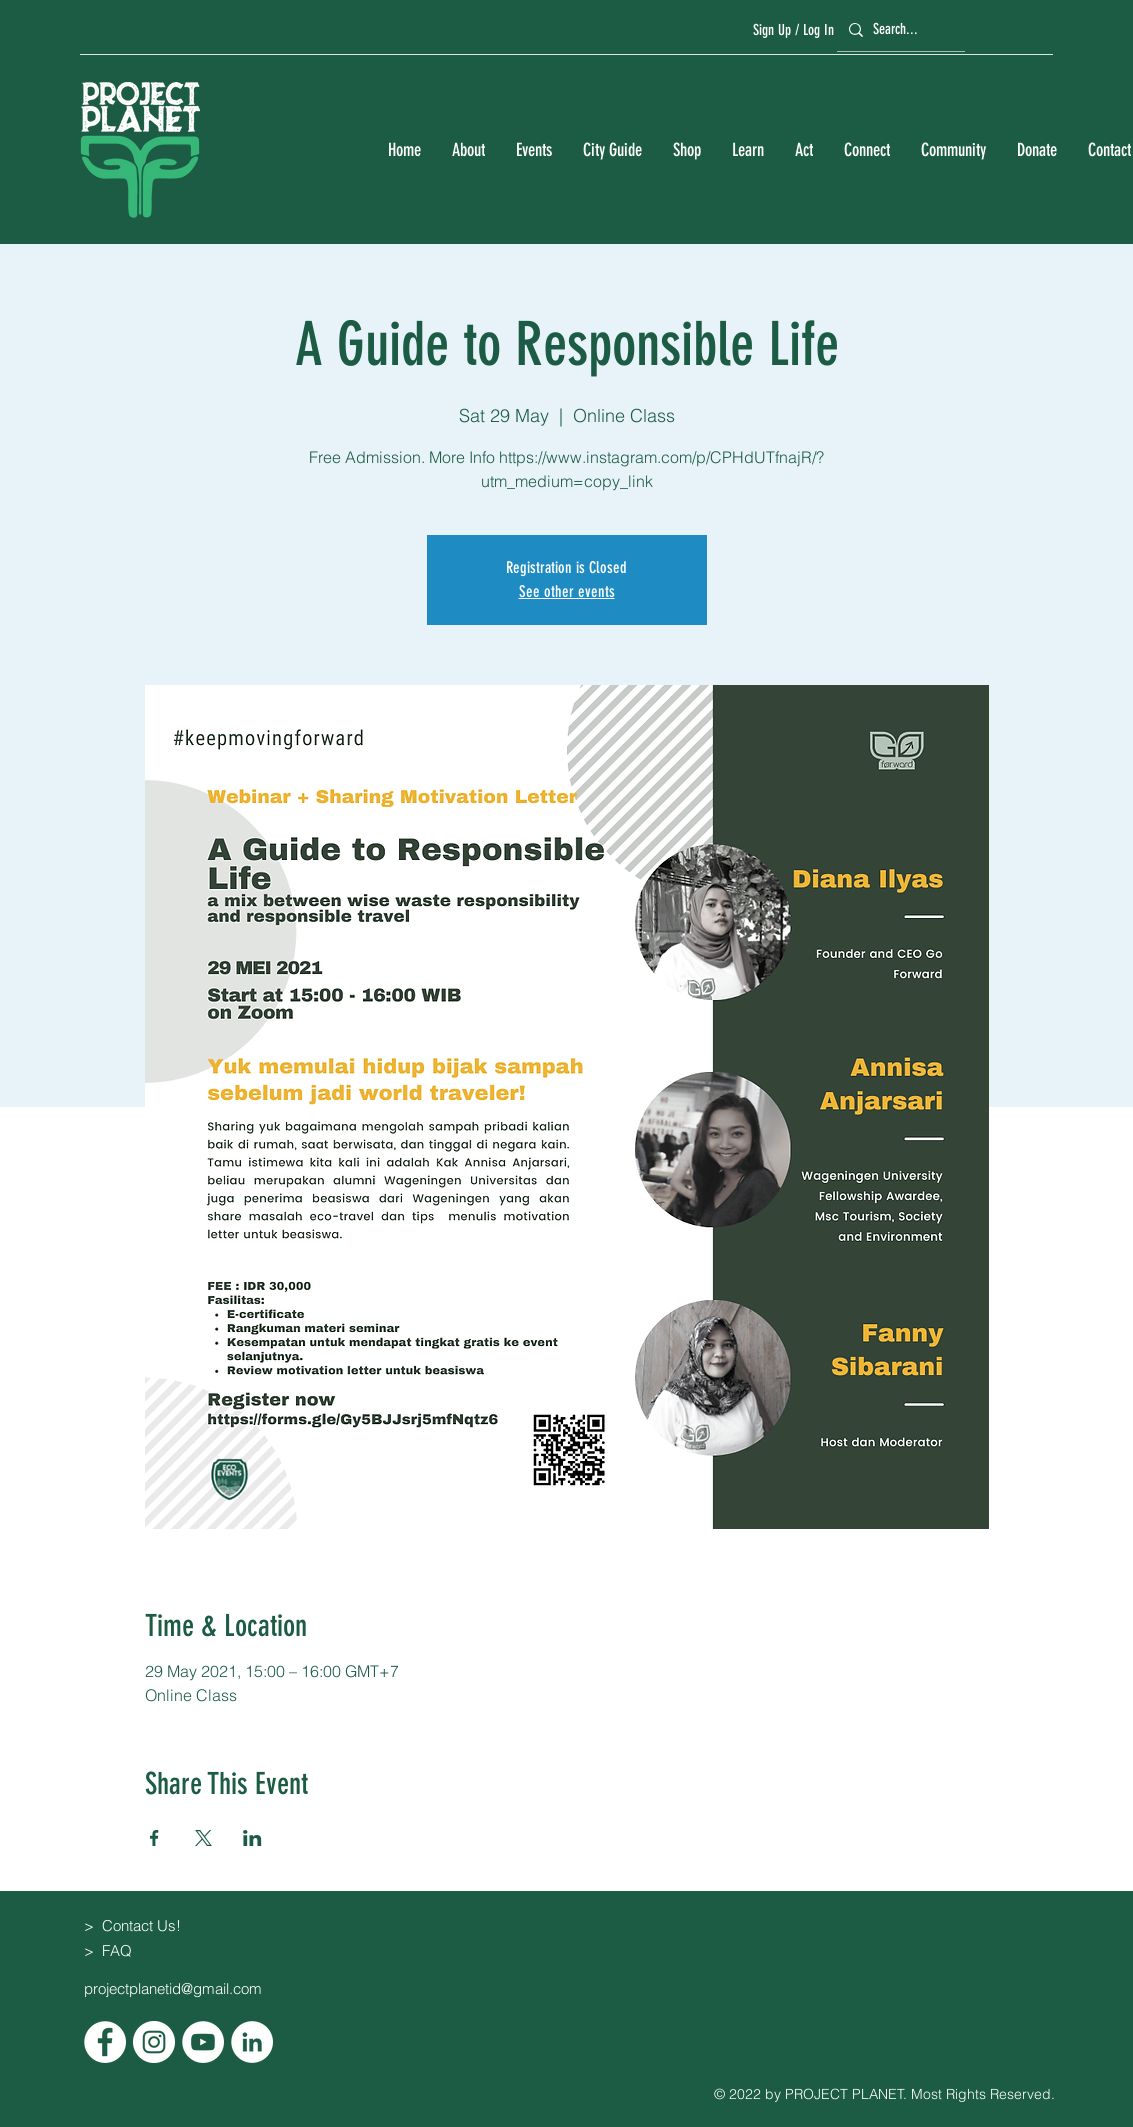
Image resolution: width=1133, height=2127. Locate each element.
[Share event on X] (203, 1838)
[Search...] (898, 29)
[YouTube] (203, 2042)
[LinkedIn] (252, 2042)
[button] (468, 150)
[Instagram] (154, 2042)
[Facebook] (105, 2042)
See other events (567, 591)
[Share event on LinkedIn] (252, 1838)
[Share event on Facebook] (154, 1838)
